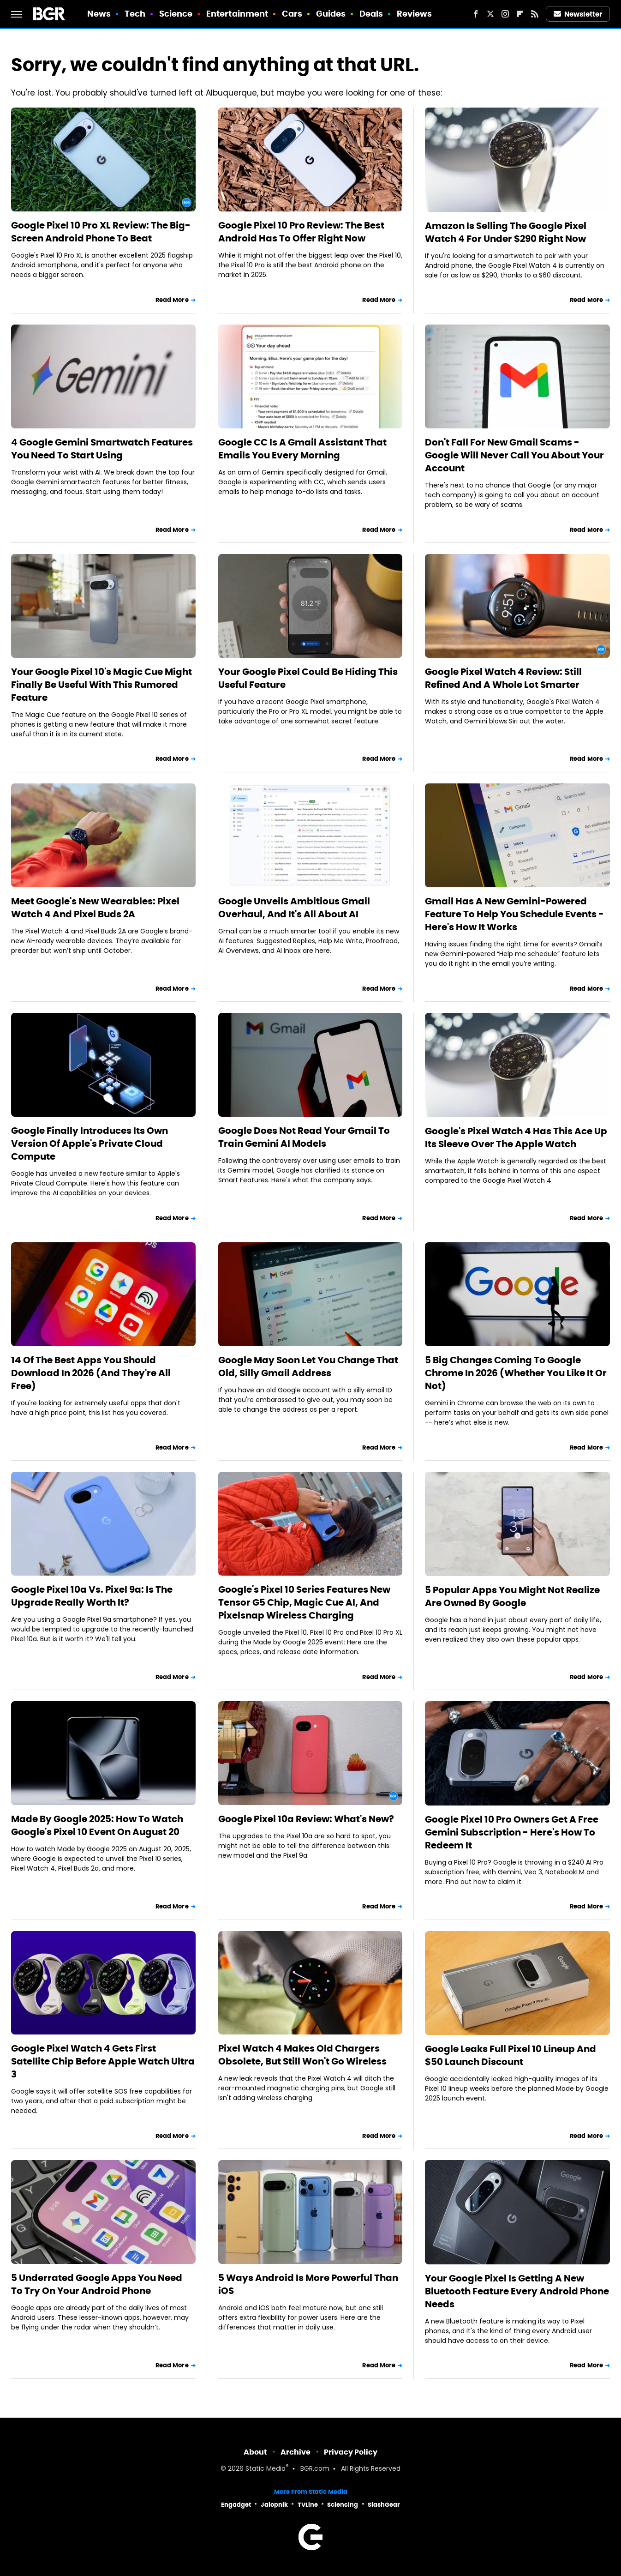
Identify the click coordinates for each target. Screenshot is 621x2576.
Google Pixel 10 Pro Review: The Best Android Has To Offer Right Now (301, 231)
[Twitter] (490, 14)
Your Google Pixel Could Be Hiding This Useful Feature (308, 678)
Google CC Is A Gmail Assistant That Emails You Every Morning (302, 448)
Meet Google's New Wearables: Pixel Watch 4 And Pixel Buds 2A (95, 907)
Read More (172, 300)
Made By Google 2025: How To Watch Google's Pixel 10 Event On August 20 (97, 1825)
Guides (331, 13)
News (99, 13)
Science (176, 13)
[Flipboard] (520, 14)
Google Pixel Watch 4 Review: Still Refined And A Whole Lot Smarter (503, 678)
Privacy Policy (350, 2452)
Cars (292, 13)
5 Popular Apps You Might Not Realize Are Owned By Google (512, 1596)
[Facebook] (475, 14)
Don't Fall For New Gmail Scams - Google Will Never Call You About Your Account (514, 455)
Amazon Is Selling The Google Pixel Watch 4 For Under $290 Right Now (505, 232)
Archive (295, 2452)
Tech (135, 13)
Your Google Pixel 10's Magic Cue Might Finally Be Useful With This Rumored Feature (101, 685)
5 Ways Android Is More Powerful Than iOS (308, 2284)
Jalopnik (274, 2505)
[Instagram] (505, 14)
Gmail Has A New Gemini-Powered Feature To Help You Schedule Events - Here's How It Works (514, 914)
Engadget (236, 2505)
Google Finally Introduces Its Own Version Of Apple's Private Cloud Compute (89, 1143)
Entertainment (237, 13)
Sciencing (342, 2505)
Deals (371, 13)
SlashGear (384, 2505)
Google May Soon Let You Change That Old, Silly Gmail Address (308, 1366)
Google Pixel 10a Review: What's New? (306, 1819)
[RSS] (534, 14)
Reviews (414, 13)
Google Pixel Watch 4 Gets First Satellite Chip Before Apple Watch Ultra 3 (103, 2061)
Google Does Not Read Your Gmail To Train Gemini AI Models (304, 1137)
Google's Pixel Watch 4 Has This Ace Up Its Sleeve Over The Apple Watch (516, 1137)
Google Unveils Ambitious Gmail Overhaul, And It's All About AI (294, 907)
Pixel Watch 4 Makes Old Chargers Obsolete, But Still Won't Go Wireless (302, 2054)
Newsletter (578, 14)
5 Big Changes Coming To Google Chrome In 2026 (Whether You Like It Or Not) (516, 1373)
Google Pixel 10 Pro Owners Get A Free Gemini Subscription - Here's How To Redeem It (511, 1832)
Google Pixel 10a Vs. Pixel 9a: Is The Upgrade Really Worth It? (92, 1595)
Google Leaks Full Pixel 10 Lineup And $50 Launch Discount (510, 2055)
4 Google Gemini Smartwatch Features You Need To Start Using (102, 448)
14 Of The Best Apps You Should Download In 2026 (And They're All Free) (91, 1373)
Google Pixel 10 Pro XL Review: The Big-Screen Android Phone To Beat (101, 231)
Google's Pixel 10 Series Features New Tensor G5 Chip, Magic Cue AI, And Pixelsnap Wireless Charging (304, 1602)
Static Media (265, 2469)
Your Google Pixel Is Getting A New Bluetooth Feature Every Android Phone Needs (517, 2291)
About (255, 2452)
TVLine (308, 2505)
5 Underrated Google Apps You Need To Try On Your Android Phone (96, 2284)
